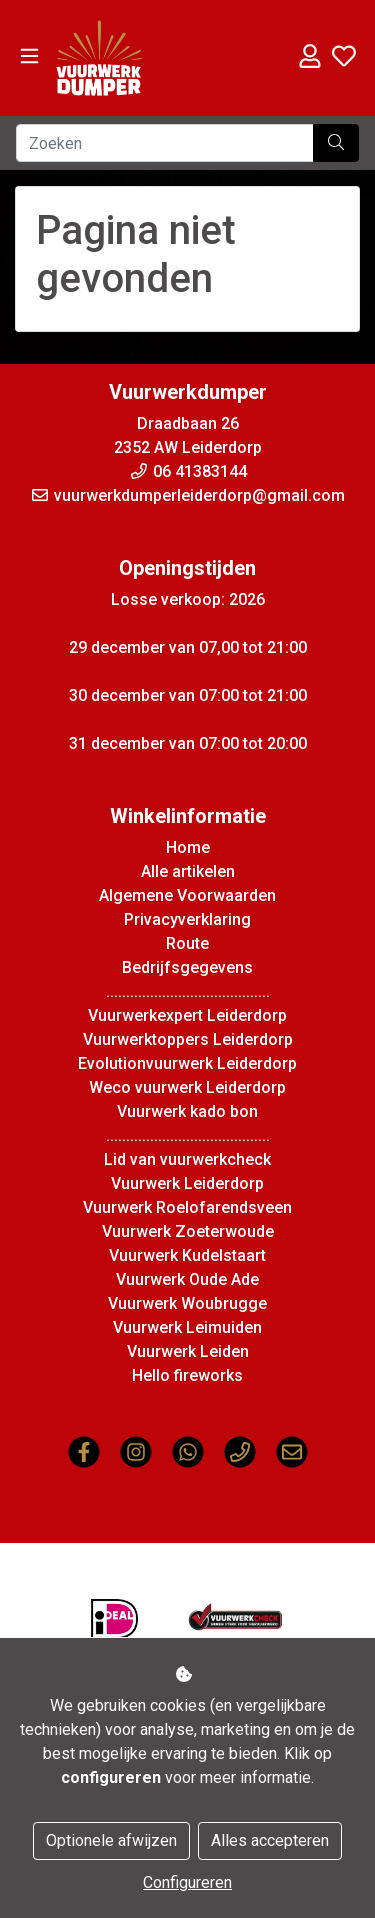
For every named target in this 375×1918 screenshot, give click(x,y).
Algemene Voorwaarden (187, 895)
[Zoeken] (165, 143)
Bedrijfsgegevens (187, 967)
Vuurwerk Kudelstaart (187, 1255)
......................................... (188, 991)
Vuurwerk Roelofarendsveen (187, 1207)
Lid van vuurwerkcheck (187, 1159)
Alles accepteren (270, 1840)
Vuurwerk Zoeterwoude (188, 1231)
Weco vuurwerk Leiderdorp (187, 1087)
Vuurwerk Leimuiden (187, 1327)
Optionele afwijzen (111, 1840)
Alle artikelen (188, 871)
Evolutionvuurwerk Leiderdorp (187, 1063)
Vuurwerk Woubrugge (187, 1303)
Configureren (187, 1882)
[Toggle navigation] (29, 56)
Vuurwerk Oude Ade (187, 1279)
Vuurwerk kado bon (187, 1111)
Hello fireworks (187, 1375)
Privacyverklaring (187, 919)
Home (188, 847)
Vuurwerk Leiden (188, 1351)
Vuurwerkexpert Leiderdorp (187, 1015)
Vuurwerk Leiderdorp (187, 1183)
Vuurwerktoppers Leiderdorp (188, 1039)
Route (187, 943)
